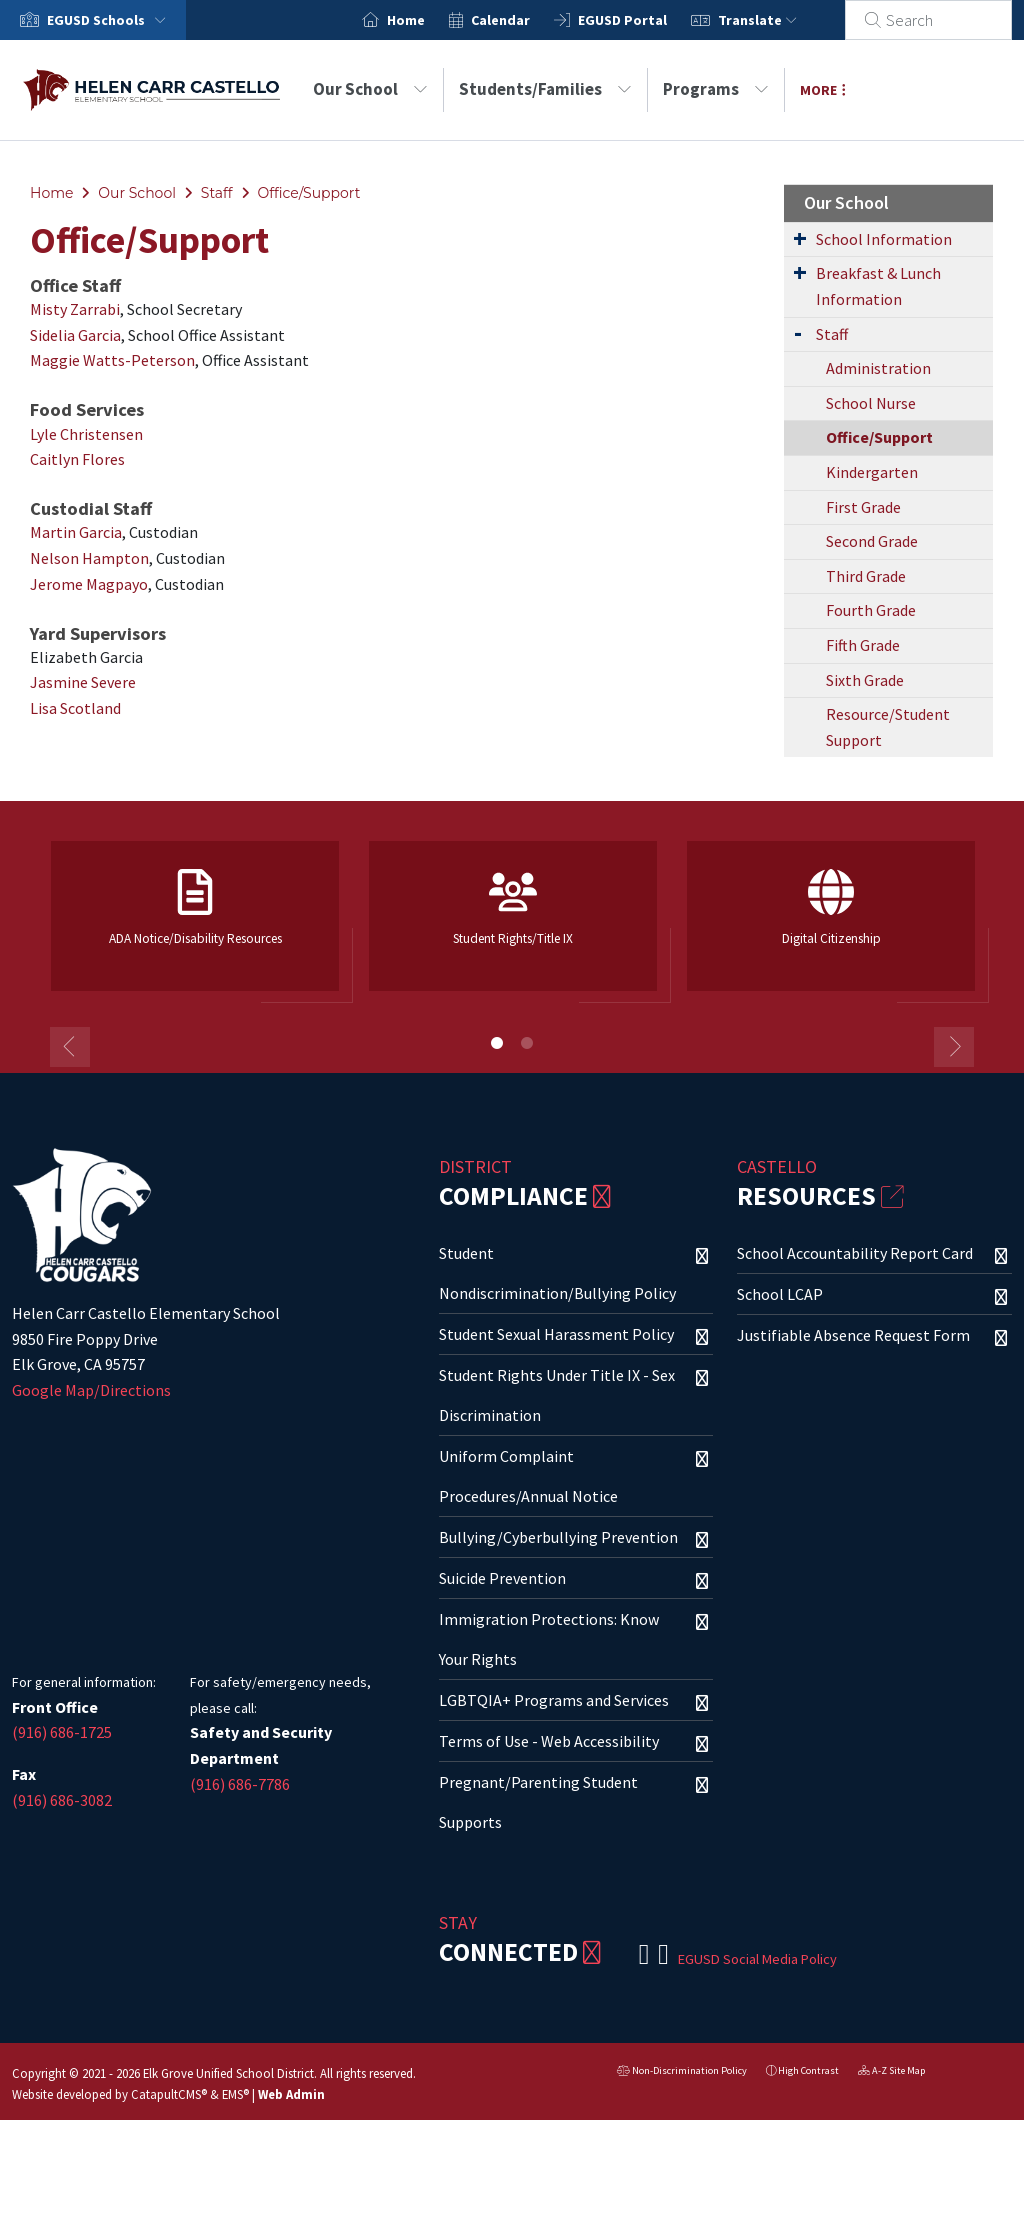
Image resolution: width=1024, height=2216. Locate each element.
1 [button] (497, 1043)
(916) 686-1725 (62, 1732)
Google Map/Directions (91, 1390)
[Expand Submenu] (800, 238)
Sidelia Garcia (75, 335)
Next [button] (954, 1047)
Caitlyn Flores (77, 459)
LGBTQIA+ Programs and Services (554, 1700)
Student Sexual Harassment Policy (556, 1334)
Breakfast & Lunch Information (878, 286)
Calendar (524, 20)
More (823, 90)
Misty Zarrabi (75, 309)
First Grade (863, 507)
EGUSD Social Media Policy (757, 1959)
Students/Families (545, 89)
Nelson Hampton (89, 558)
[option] (195, 924)
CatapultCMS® (169, 2094)
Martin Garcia (76, 532)
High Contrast (808, 2070)
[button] (110, 20)
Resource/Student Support (888, 727)
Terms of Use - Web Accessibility (549, 1741)
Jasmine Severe (83, 682)
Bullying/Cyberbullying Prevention (558, 1537)
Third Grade (866, 576)
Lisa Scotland (75, 708)
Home (430, 20)
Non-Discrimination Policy (682, 2072)
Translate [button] (781, 20)
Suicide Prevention (502, 1578)
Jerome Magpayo (89, 584)
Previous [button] (70, 1047)
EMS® (235, 2094)
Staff (217, 193)
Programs (716, 89)
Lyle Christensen (86, 434)
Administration (878, 368)
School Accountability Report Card (855, 1253)
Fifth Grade (863, 645)
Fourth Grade (871, 610)
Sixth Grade (865, 680)
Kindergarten (872, 472)
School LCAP (780, 1294)
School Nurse (871, 403)
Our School (370, 89)
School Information (884, 239)
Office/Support (308, 193)
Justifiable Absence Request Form (853, 1335)
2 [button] (527, 1043)
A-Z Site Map (891, 2072)
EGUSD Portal (646, 20)
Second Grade (872, 541)
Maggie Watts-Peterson (112, 360)
